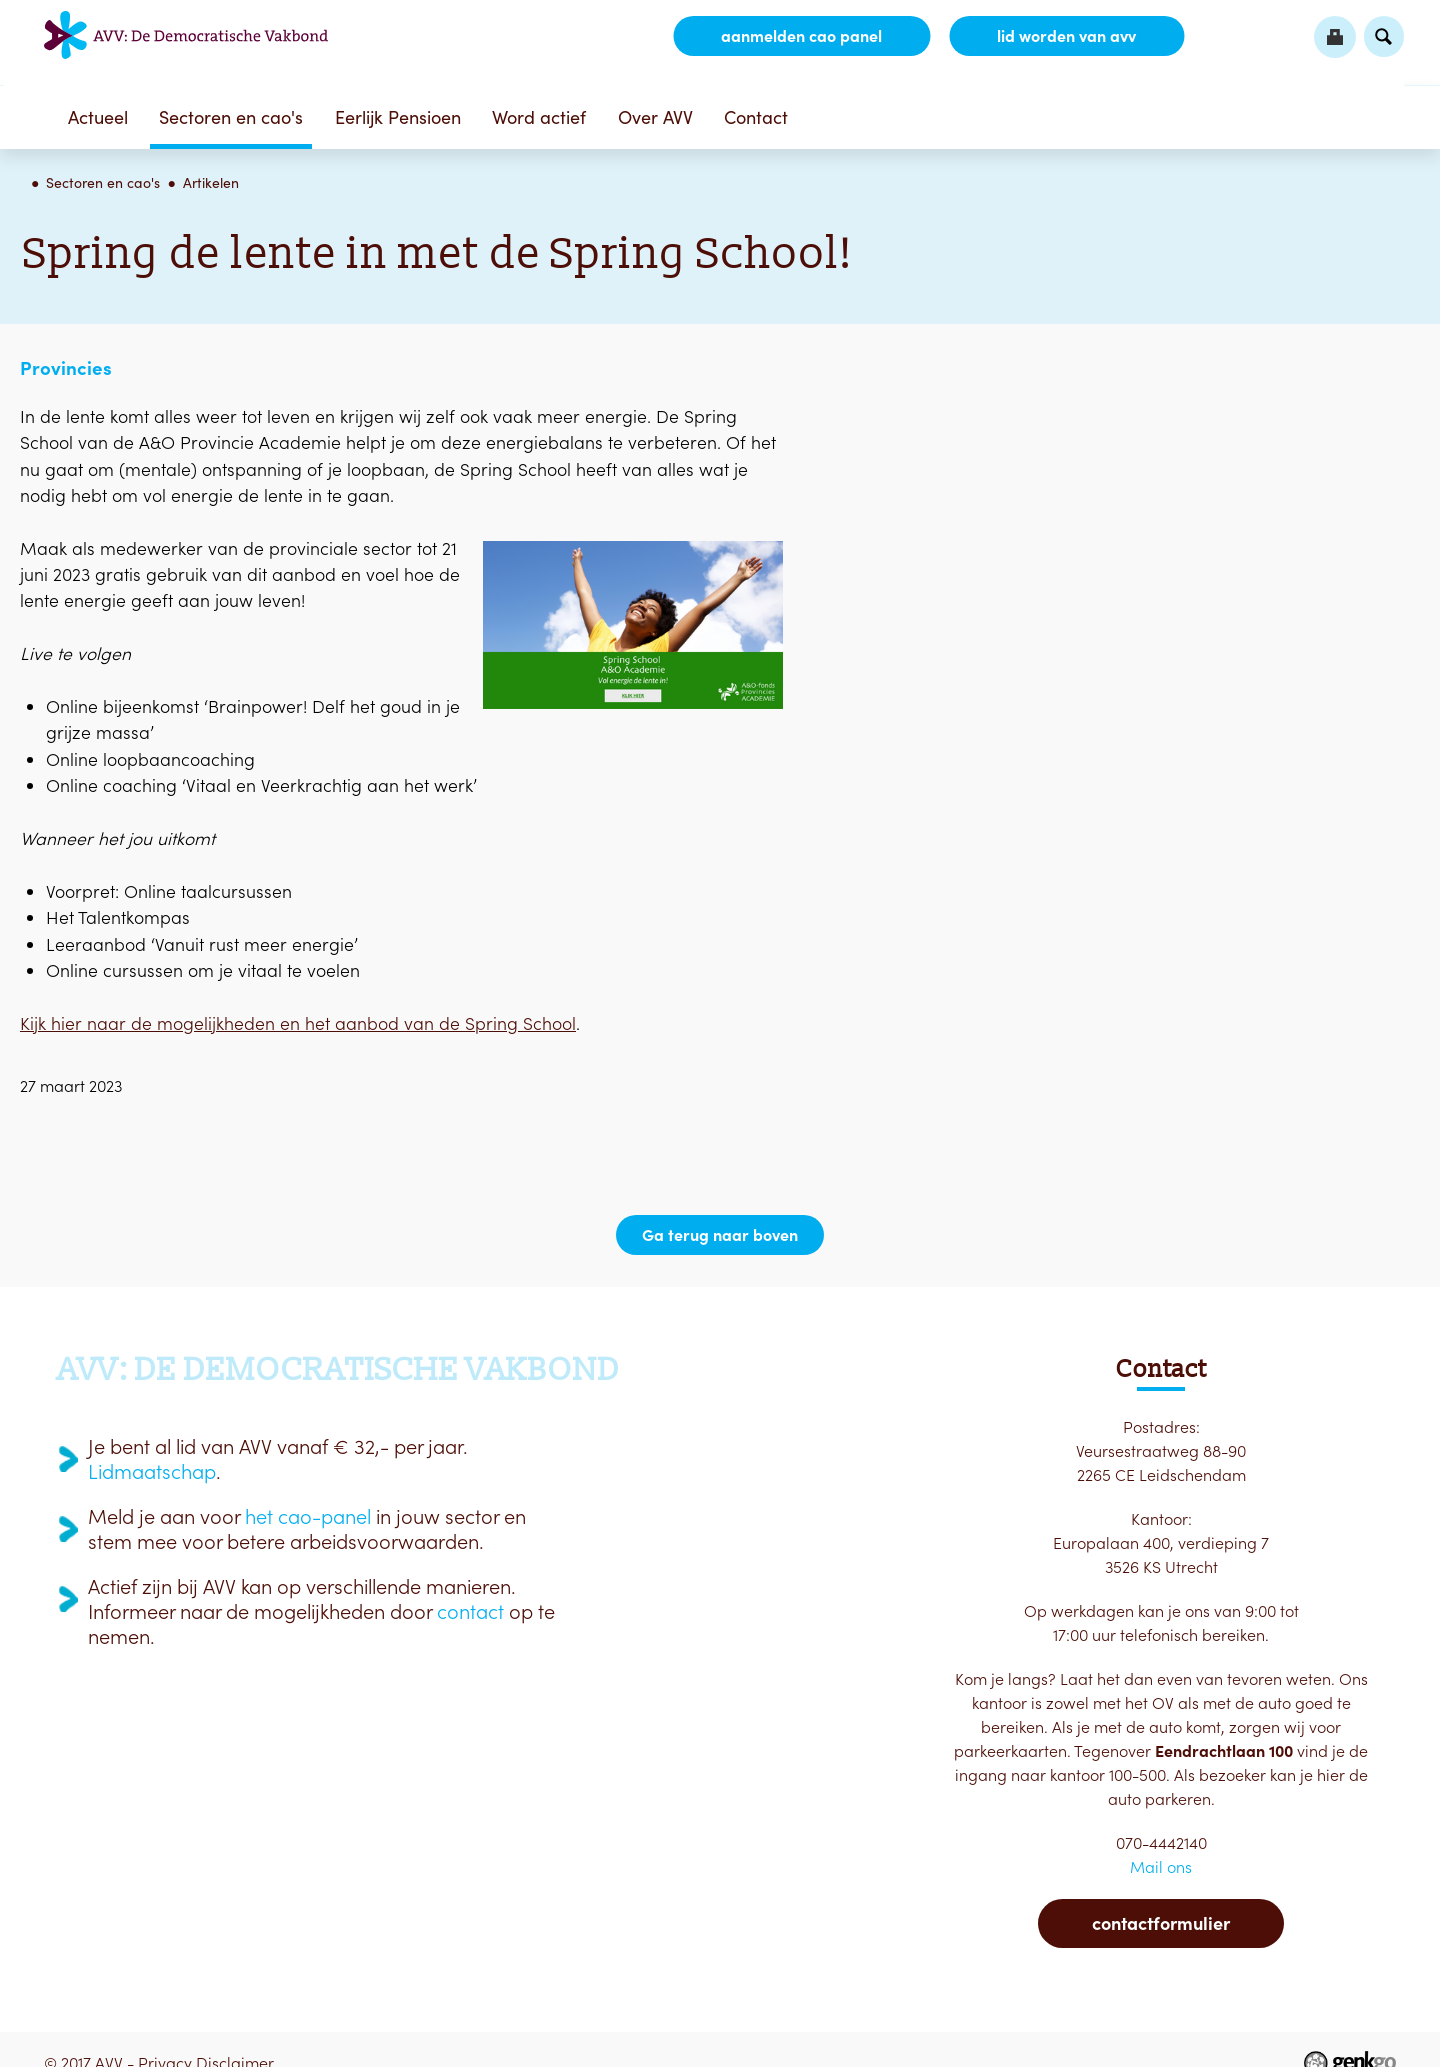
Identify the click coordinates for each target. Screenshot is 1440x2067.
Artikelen (211, 183)
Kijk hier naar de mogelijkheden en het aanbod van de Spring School (298, 1023)
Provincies (66, 368)
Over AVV (655, 117)
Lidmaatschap (152, 1472)
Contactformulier (1161, 1923)
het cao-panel (308, 1517)
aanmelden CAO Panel (801, 36)
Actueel (98, 117)
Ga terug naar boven (720, 1235)
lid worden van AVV (1066, 36)
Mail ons (1161, 1867)
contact (470, 1612)
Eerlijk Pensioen (398, 117)
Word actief (539, 117)
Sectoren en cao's (231, 117)
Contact (756, 117)
